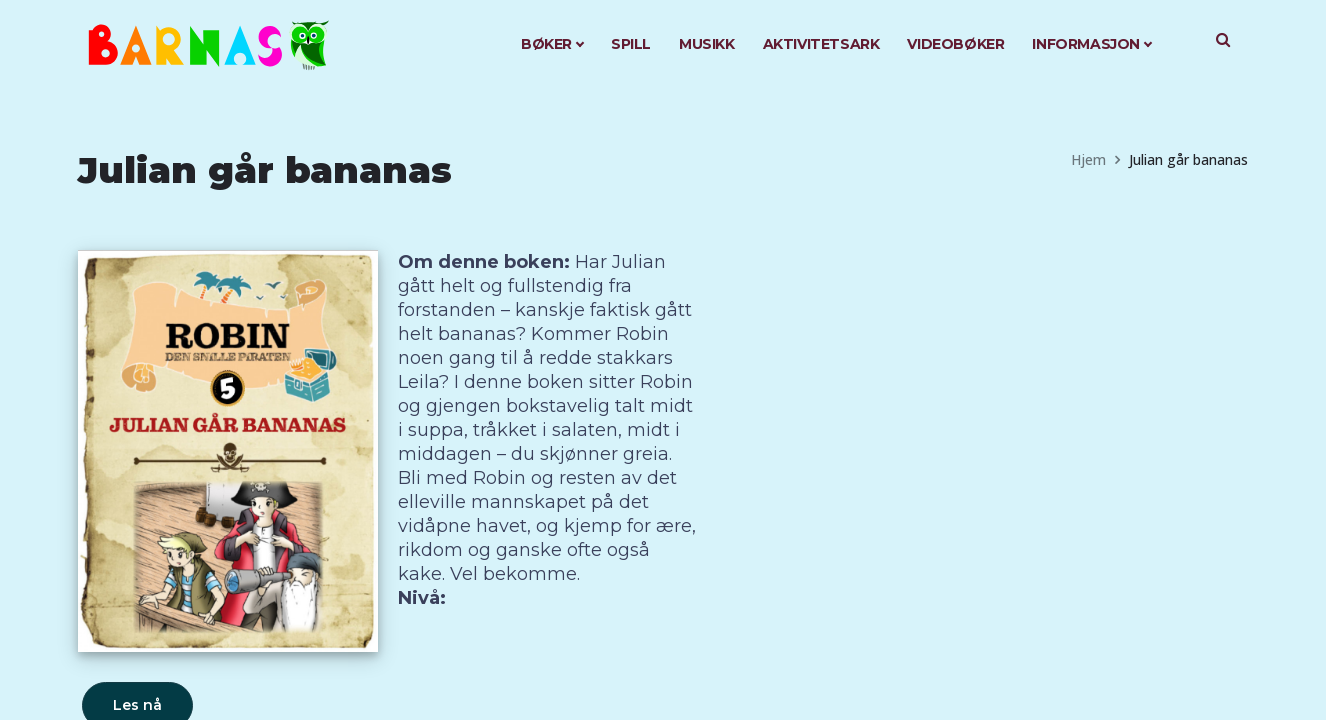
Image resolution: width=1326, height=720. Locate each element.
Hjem (1088, 159)
